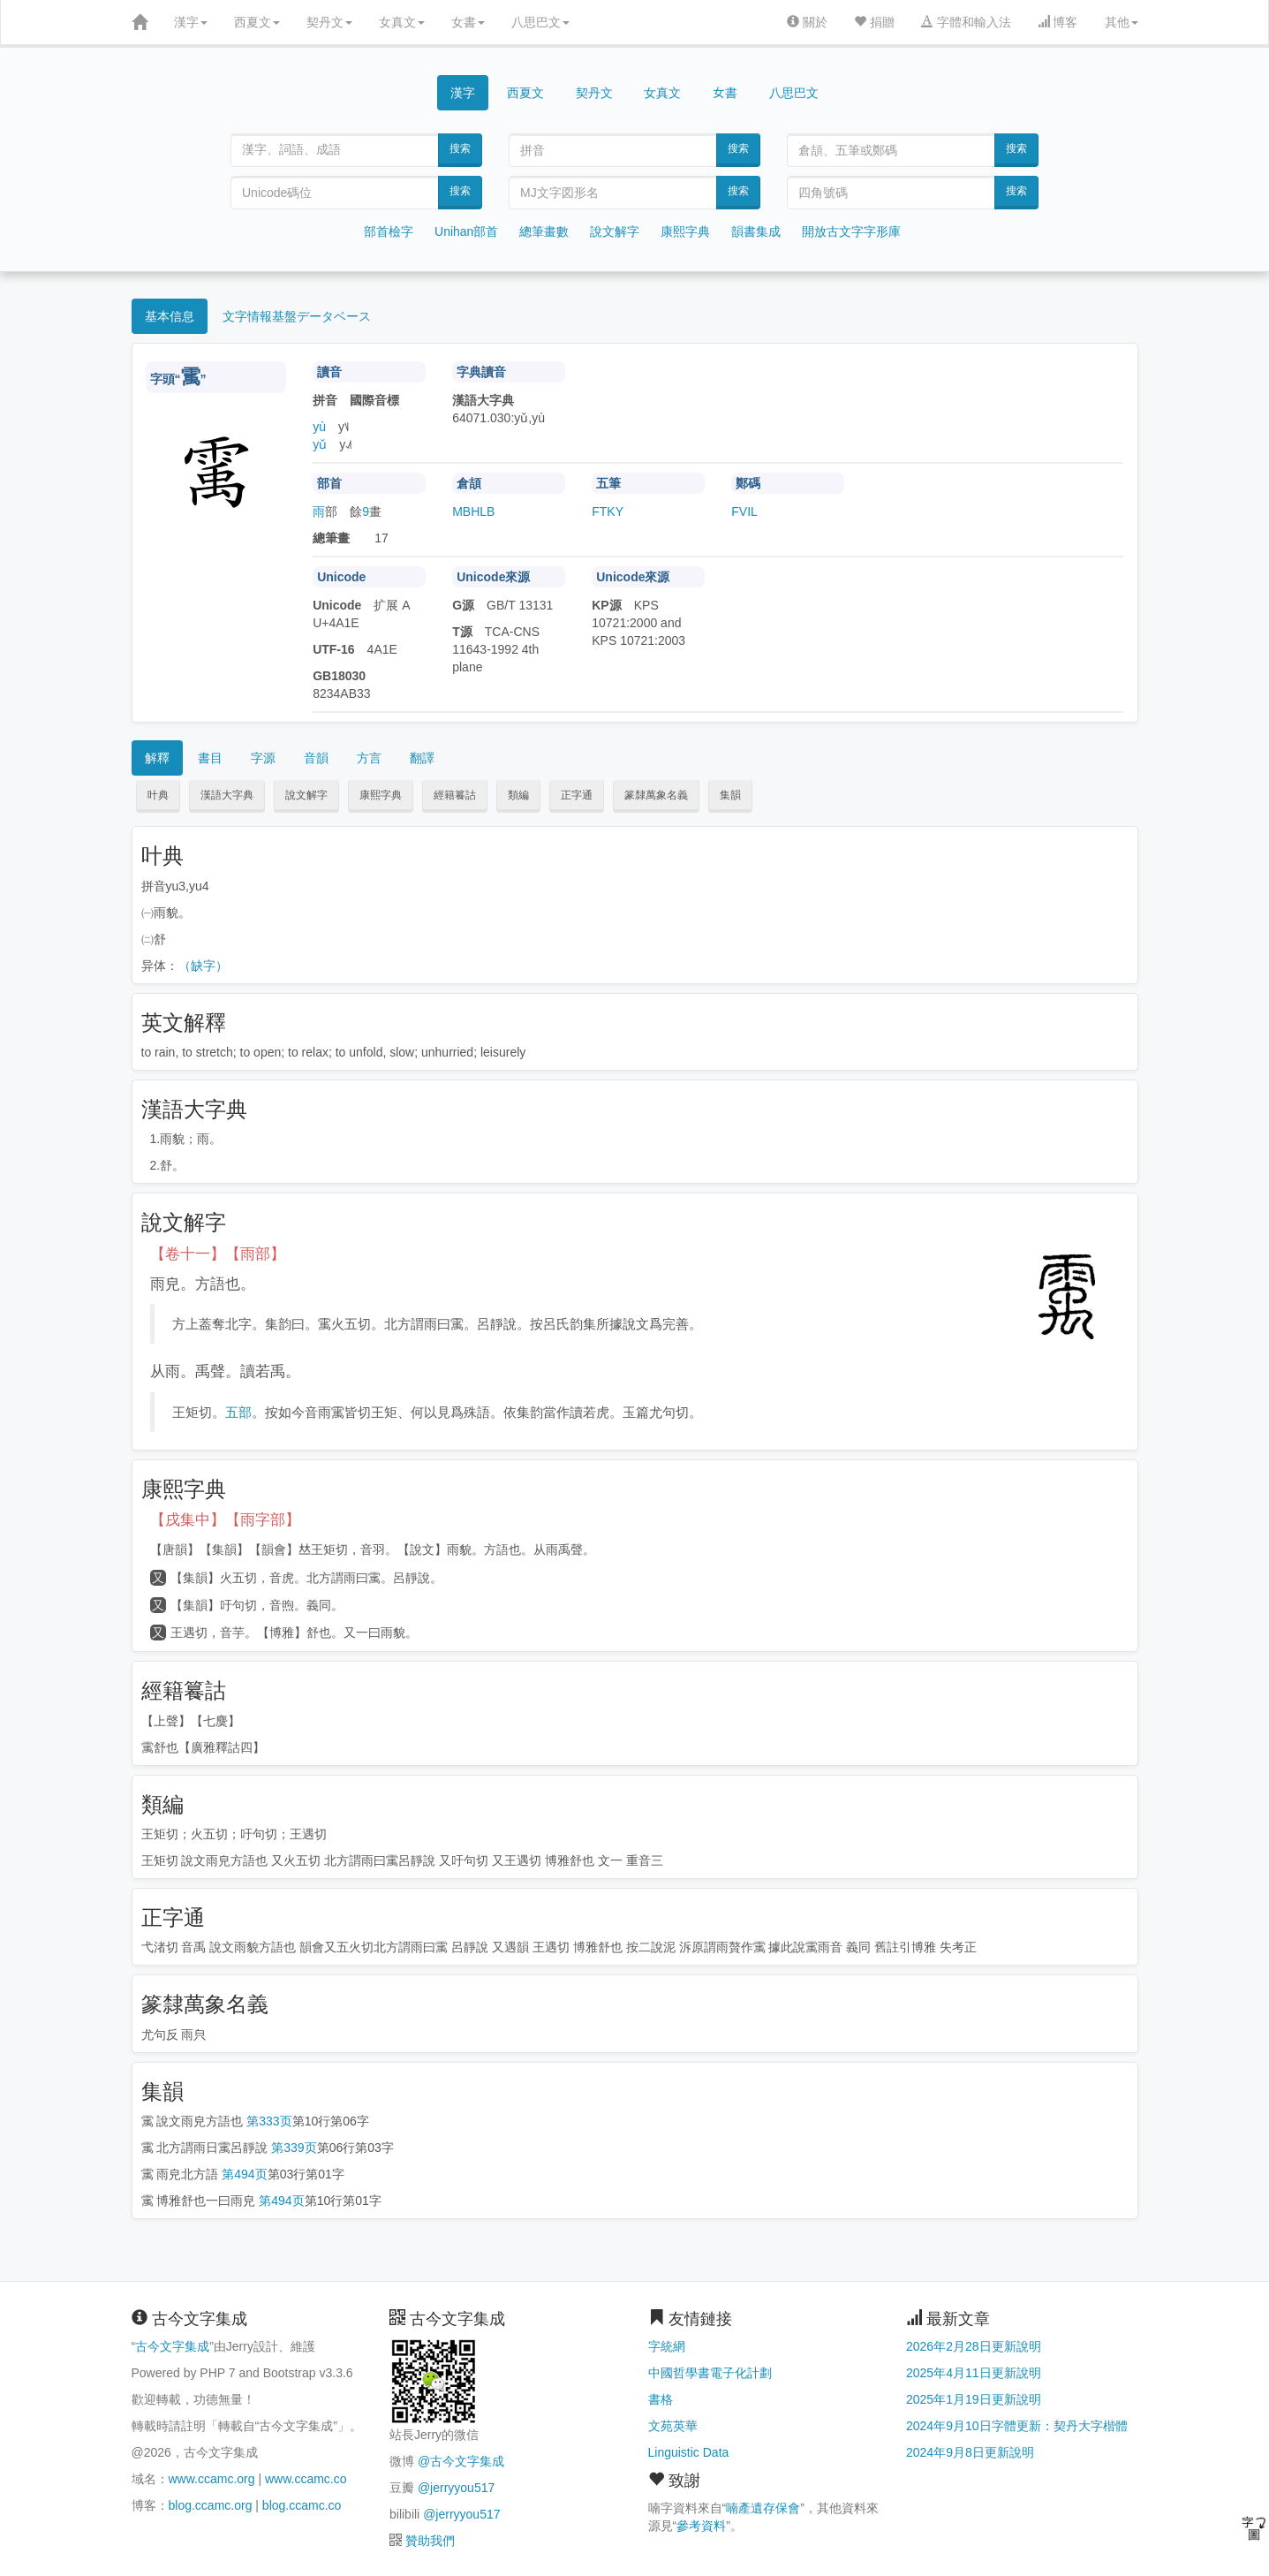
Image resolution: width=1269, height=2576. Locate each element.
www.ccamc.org (212, 2479)
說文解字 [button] (306, 795)
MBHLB (473, 511)
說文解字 (614, 231)
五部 (238, 1412)
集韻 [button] (730, 795)
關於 (807, 22)
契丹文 (329, 22)
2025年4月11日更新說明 (973, 2373)
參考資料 (701, 2526)
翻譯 (422, 758)
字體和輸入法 (966, 22)
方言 (369, 758)
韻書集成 (756, 231)
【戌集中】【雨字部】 (225, 1520)
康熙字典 (685, 231)
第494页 (244, 2174)
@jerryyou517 (456, 2488)
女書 (468, 22)
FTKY (607, 511)
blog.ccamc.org (211, 2505)
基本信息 (169, 316)
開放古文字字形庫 (851, 231)
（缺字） (203, 965)
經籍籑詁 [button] (455, 795)
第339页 (293, 2147)
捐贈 (874, 22)
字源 (263, 758)
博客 (1058, 22)
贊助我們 (430, 2541)
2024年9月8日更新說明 (970, 2452)
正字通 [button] (577, 795)
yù (319, 427)
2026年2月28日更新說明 (973, 2346)
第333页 (268, 2121)
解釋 (157, 758)
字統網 (666, 2346)
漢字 (191, 22)
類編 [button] (518, 795)
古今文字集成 (172, 2346)
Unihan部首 (466, 231)
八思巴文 (540, 22)
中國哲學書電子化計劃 (710, 2373)
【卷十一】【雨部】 (217, 1254)
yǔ (320, 444)
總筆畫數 (544, 231)
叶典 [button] (158, 795)
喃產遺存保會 (763, 2508)
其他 (1121, 22)
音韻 (316, 758)
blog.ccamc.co (301, 2505)
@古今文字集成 (461, 2461)
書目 (210, 758)
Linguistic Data (688, 2452)
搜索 (460, 148)
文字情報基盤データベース (297, 316)
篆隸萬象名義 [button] (656, 795)
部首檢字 (388, 231)
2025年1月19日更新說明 (973, 2399)
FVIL (744, 511)
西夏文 (257, 22)
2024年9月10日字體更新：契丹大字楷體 (1017, 2426)
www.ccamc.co (306, 2479)
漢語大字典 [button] (226, 795)
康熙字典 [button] (380, 795)
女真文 (402, 22)
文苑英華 (673, 2426)
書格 (660, 2399)
